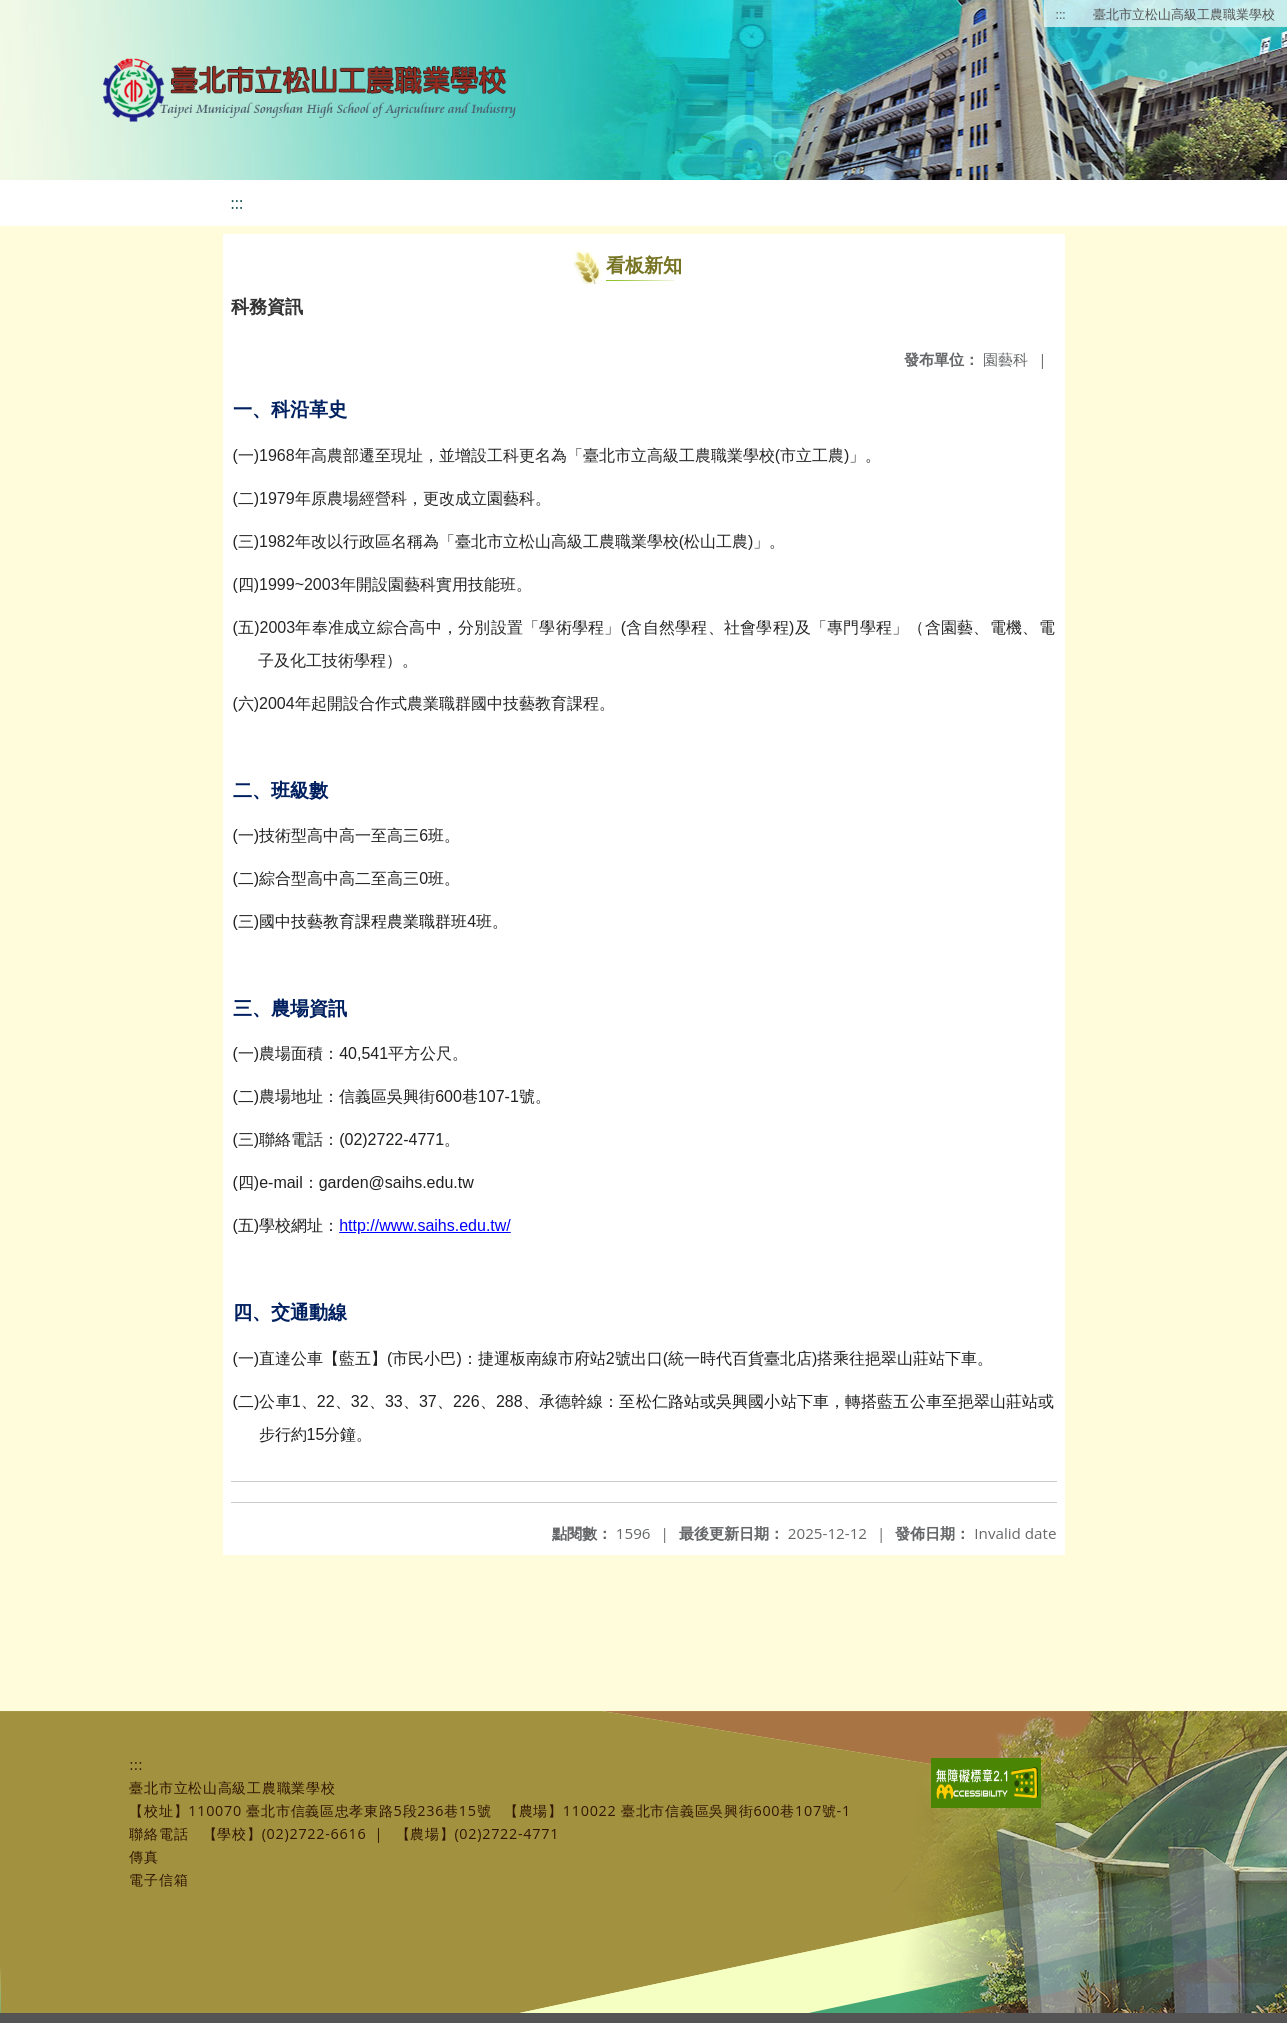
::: (1061, 14)
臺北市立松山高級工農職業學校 (1184, 14)
